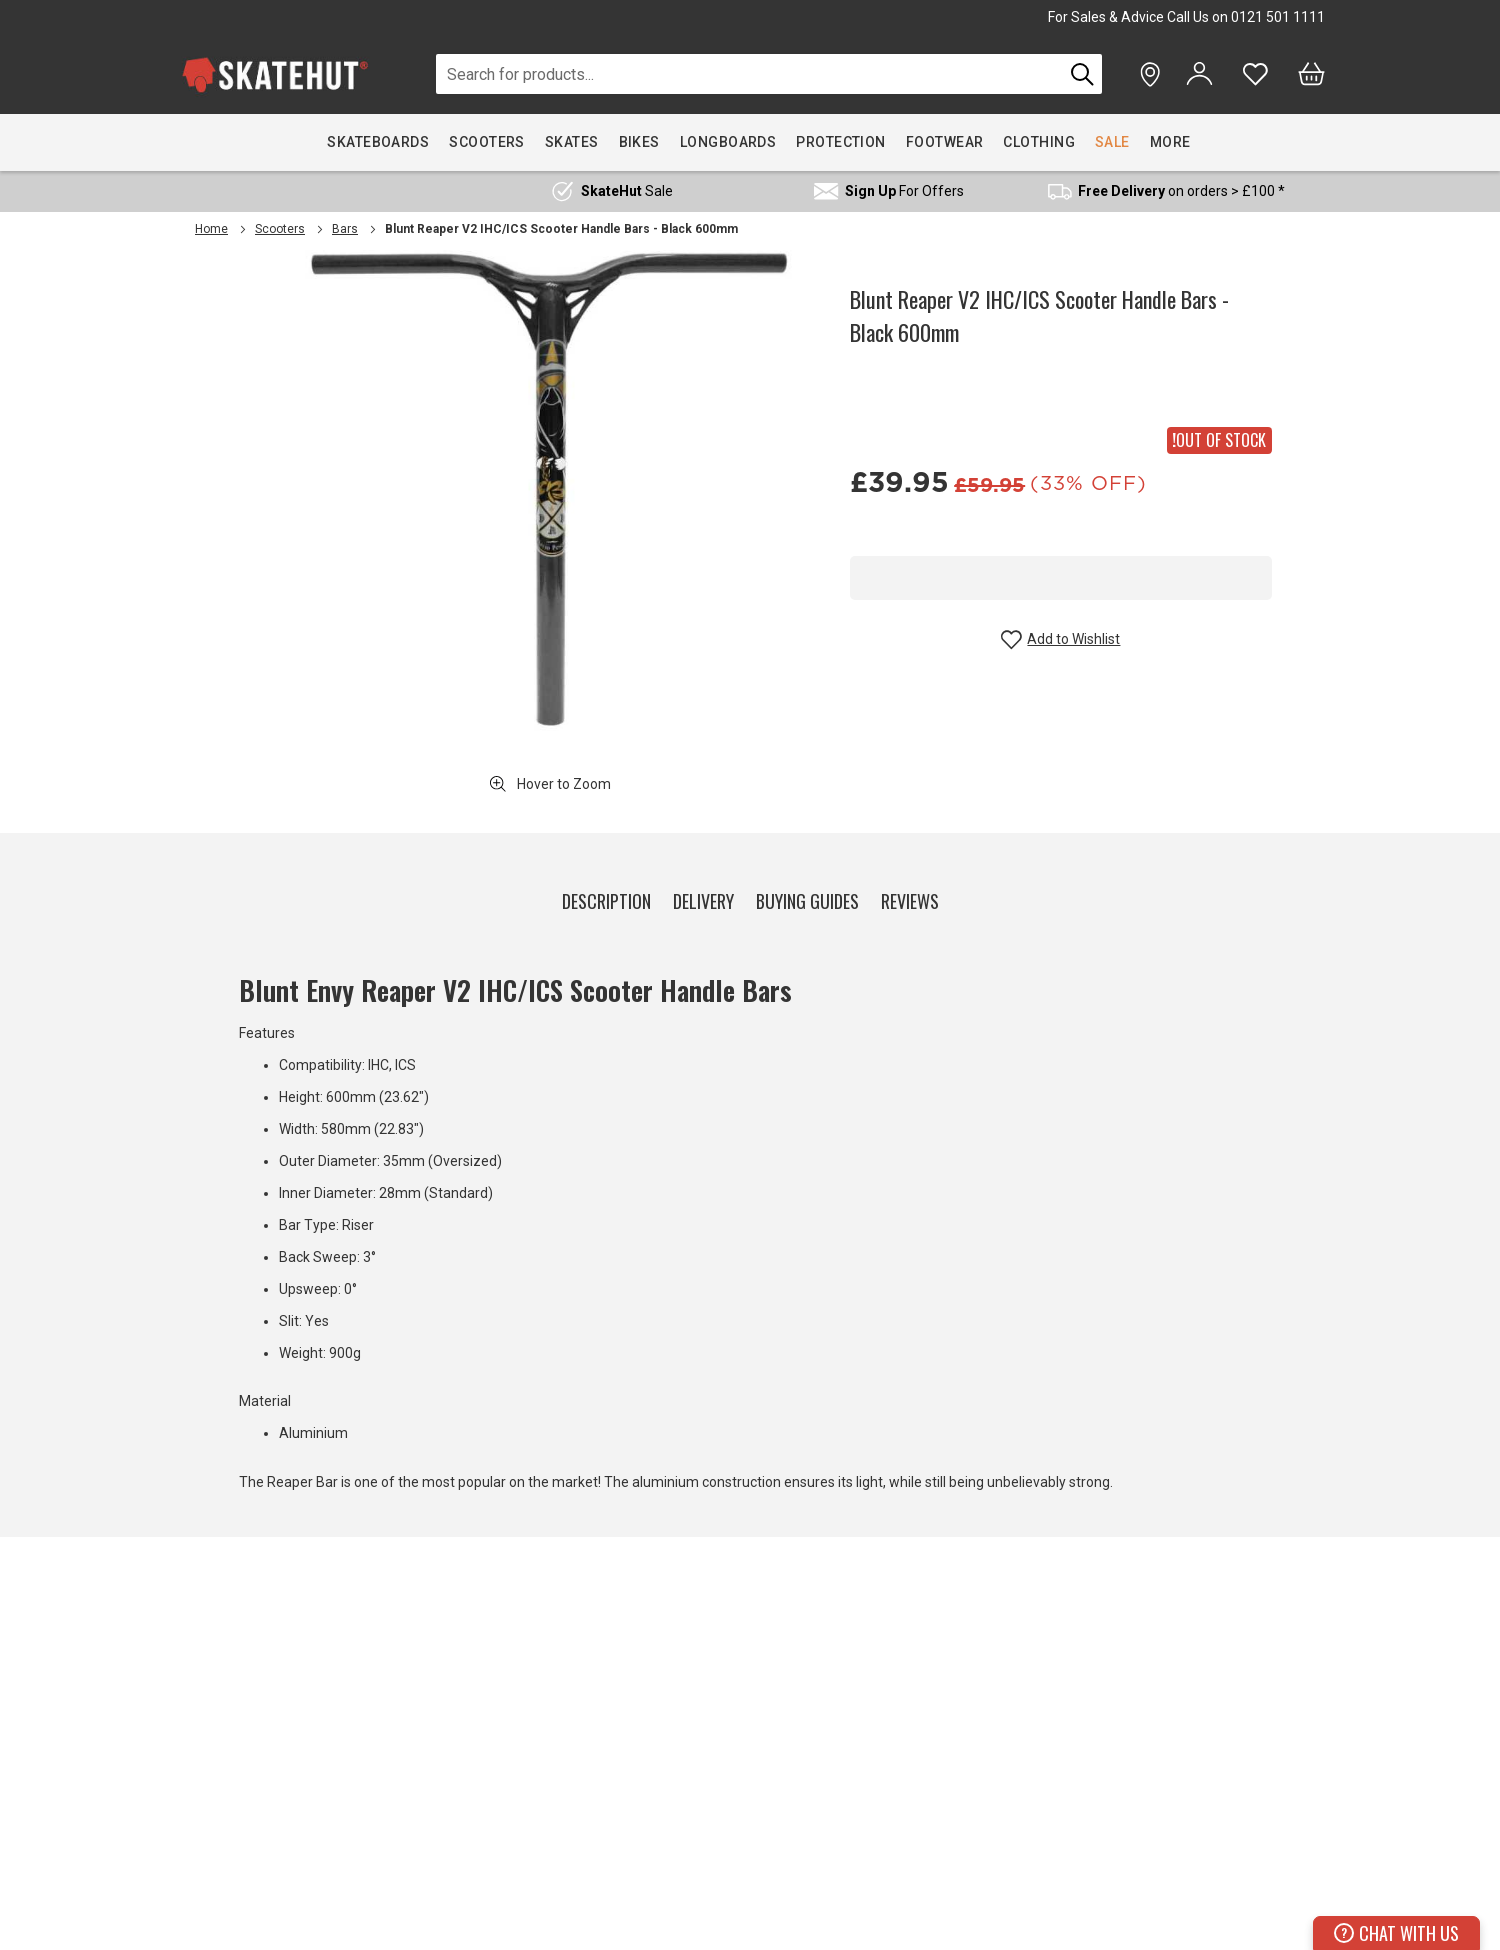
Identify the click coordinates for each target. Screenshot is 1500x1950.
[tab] (606, 897)
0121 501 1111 (1278, 17)
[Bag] (1311, 74)
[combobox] (749, 74)
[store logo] (275, 74)
